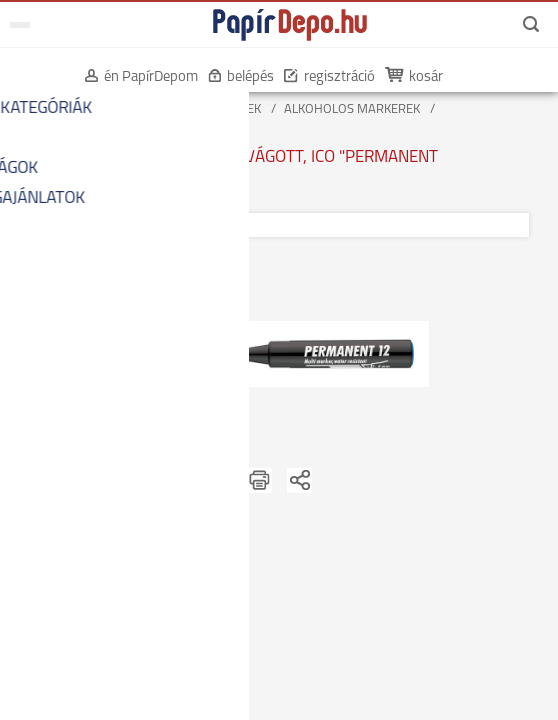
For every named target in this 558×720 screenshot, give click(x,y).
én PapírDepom (141, 77)
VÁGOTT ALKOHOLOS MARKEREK (107, 125)
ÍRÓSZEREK (143, 109)
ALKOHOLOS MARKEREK (352, 109)
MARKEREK (229, 109)
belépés (240, 77)
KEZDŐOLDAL (51, 109)
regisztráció (329, 77)
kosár (416, 77)
